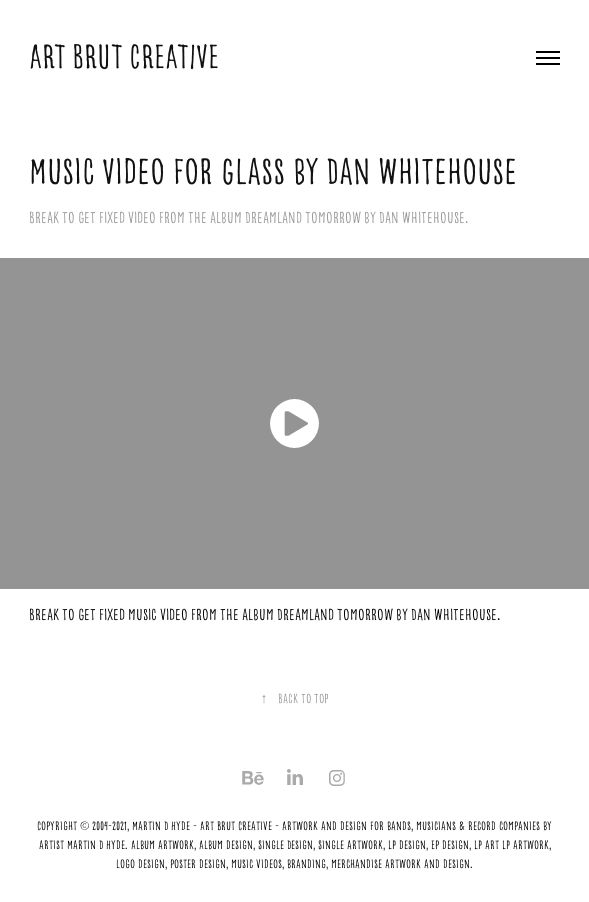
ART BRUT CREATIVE (127, 57)
